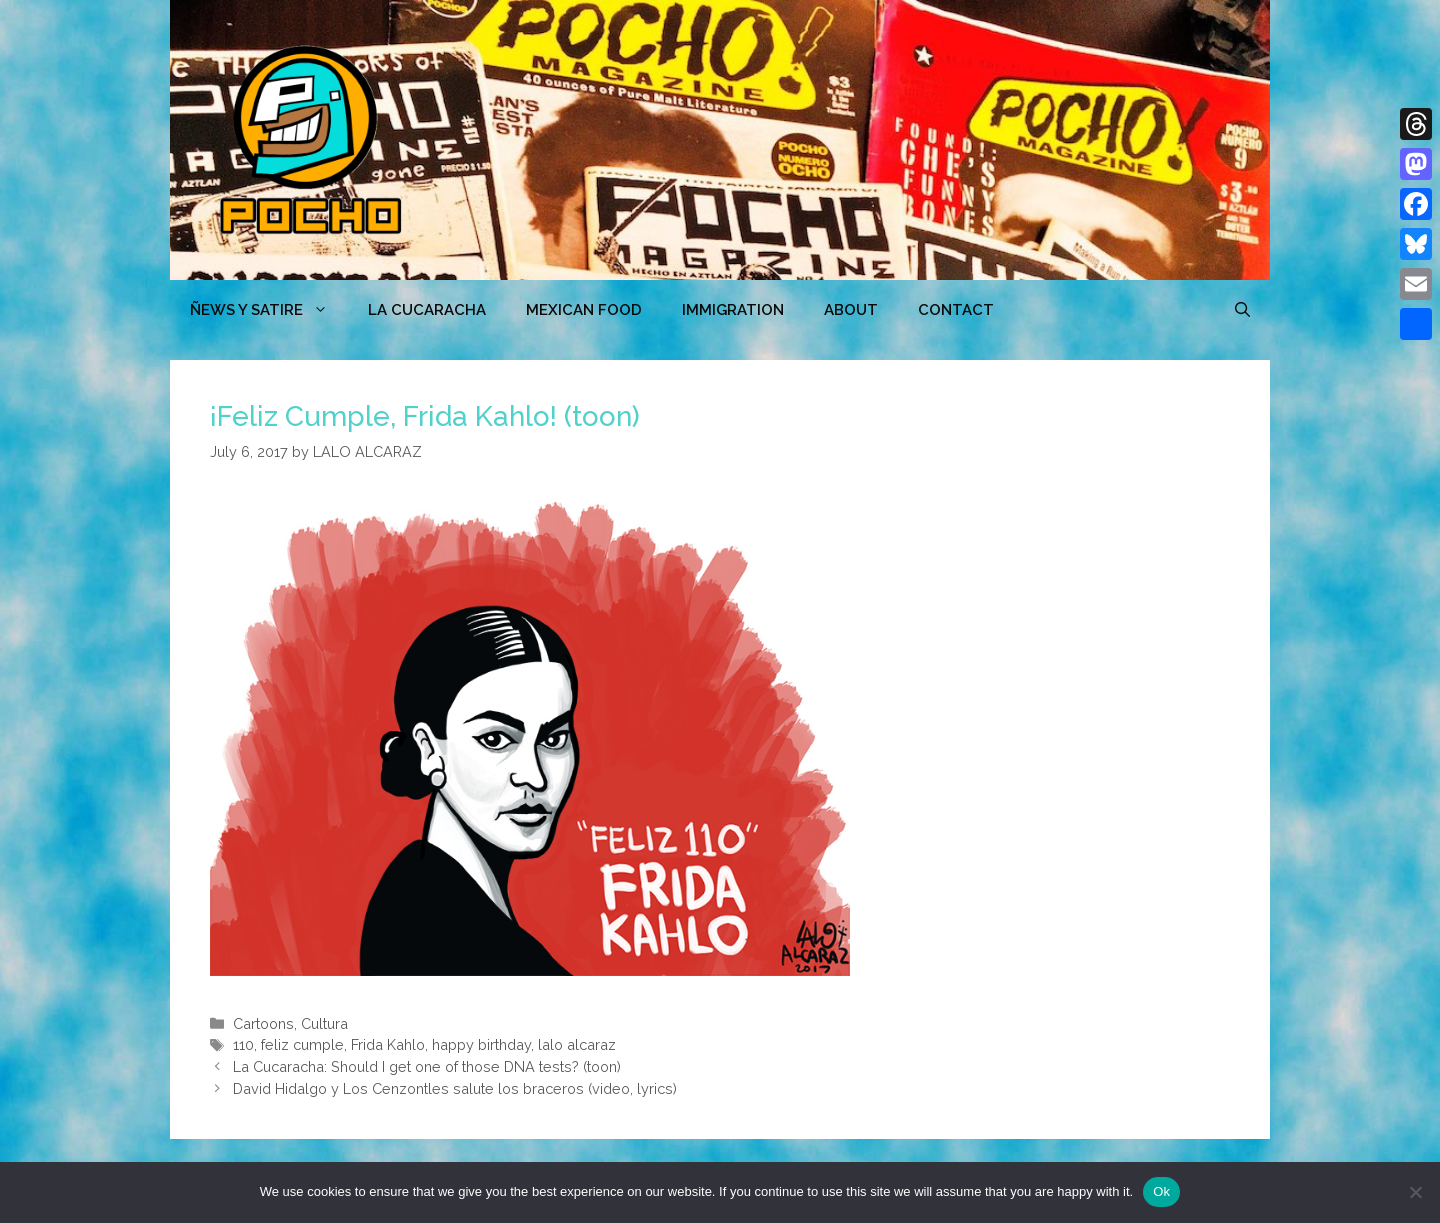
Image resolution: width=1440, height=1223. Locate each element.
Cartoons (263, 1023)
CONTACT (956, 310)
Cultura (324, 1023)
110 (243, 1044)
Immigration (733, 310)
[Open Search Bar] (1242, 310)
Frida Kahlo (388, 1044)
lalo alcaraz (577, 1044)
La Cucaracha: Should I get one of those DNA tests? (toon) (427, 1066)
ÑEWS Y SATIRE (269, 310)
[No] (1415, 1192)
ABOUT (851, 310)
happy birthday (481, 1044)
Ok (1161, 1191)
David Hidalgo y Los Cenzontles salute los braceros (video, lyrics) (455, 1088)
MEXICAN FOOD (584, 310)
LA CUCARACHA (427, 310)
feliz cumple (302, 1044)
